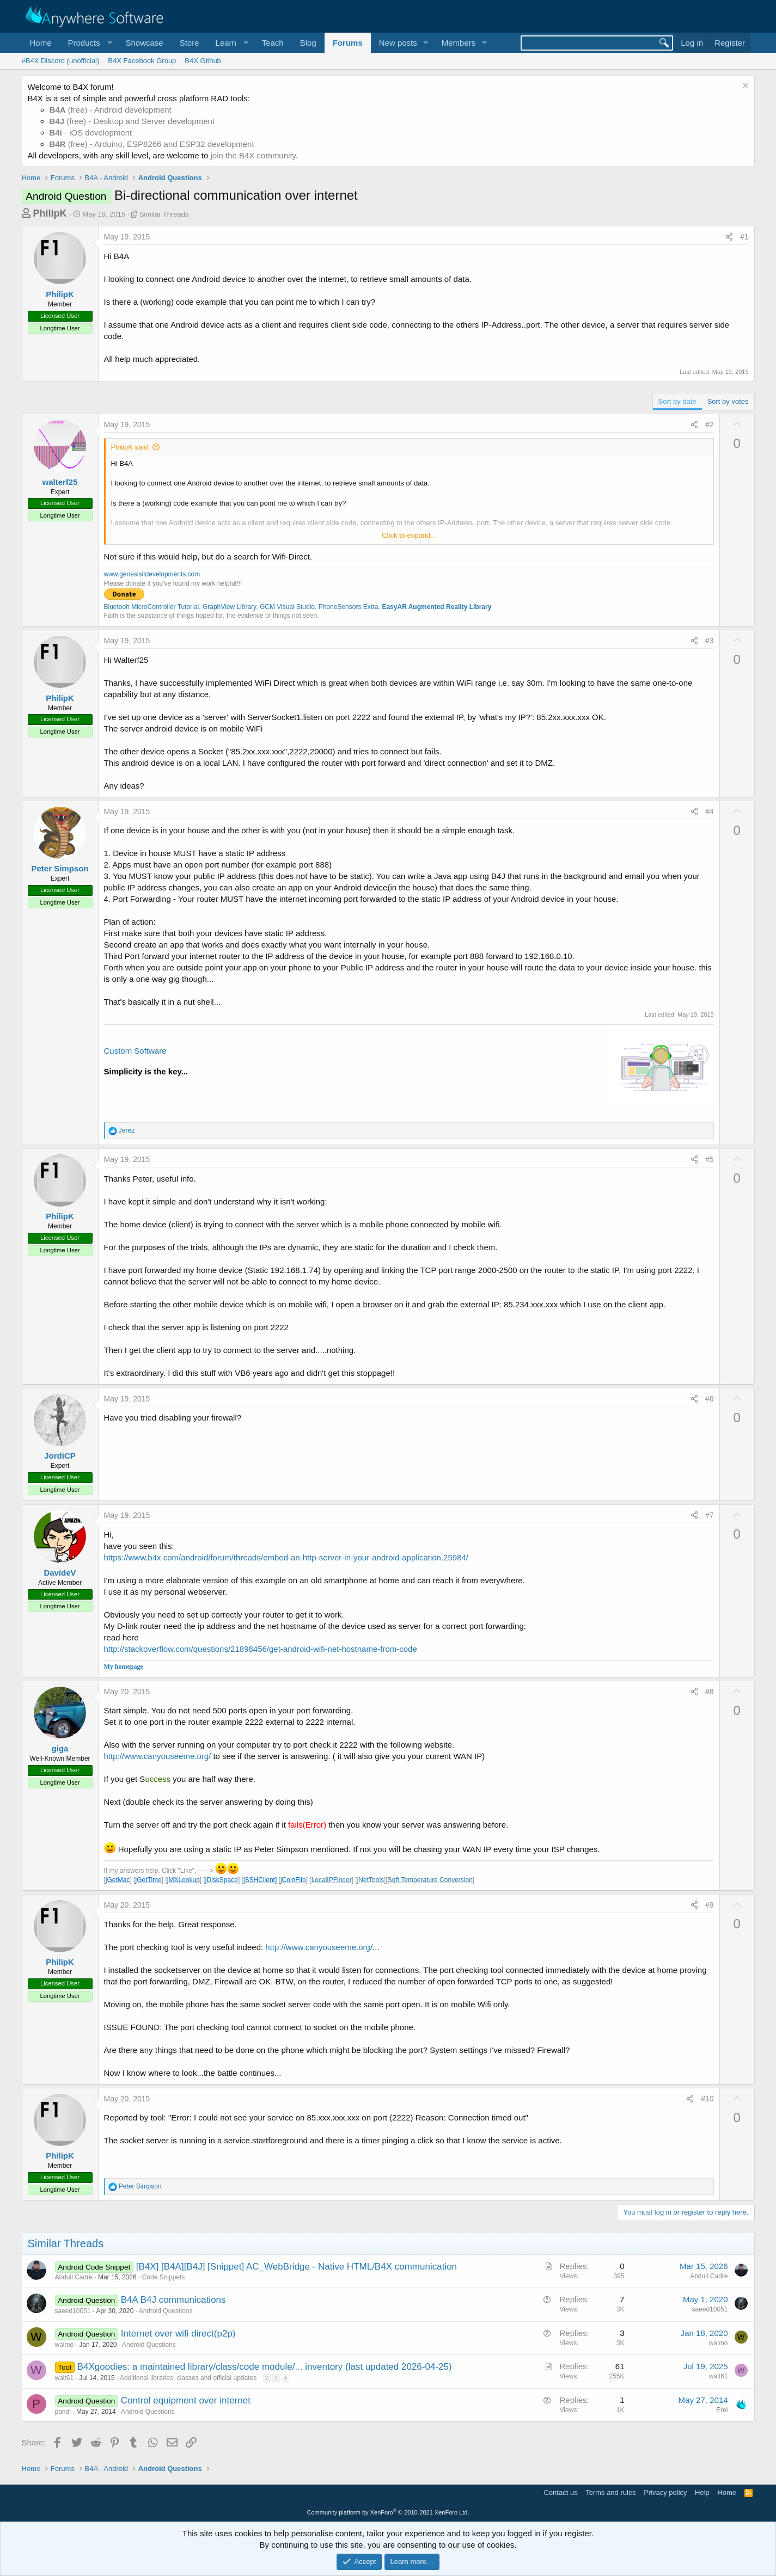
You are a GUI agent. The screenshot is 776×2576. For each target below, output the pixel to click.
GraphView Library (229, 607)
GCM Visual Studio (287, 607)
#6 (709, 1398)
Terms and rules (610, 2492)
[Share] (729, 237)
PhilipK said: (130, 447)
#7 (709, 1515)
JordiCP (60, 1455)
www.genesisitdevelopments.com (152, 574)
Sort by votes (728, 401)
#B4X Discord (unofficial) (61, 61)
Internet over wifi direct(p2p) (178, 2333)
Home (41, 42)
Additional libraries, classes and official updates (188, 2378)
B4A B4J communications (173, 2300)
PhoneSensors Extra (348, 607)
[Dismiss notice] (744, 87)
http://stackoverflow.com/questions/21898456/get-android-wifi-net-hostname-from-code (260, 1648)
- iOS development (91, 132)
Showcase (144, 42)
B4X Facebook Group (142, 61)
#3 (709, 640)
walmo (64, 2344)
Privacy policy (665, 2492)
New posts (398, 42)
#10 (707, 2098)
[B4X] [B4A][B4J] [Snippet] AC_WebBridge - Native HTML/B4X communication (296, 2266)
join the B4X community (252, 155)
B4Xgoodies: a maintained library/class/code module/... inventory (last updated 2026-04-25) (264, 2367)
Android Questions (166, 2311)
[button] (89, 43)
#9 (709, 1905)
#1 (744, 236)
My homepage (123, 1666)
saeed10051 (73, 2311)
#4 (709, 811)
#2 (709, 424)
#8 (709, 1691)
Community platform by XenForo (388, 2512)
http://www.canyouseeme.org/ (157, 1756)
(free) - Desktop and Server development (132, 121)
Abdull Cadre (74, 2277)
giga (60, 1748)
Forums (348, 42)
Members (459, 42)
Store (189, 42)
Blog (308, 42)
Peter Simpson (59, 868)
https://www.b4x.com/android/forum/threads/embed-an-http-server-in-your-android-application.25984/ (286, 1557)
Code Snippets (163, 2277)
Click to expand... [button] (409, 535)
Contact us (560, 2492)
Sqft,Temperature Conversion (430, 1880)
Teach (273, 42)
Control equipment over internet (185, 2400)
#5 (709, 1159)
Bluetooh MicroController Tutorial (151, 607)
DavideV (60, 1572)
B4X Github (203, 61)
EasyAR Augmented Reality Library (436, 607)
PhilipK (50, 213)
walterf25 (59, 482)
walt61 (64, 2378)
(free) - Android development (111, 109)
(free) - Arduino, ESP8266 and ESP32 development (152, 144)
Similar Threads (164, 214)
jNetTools (370, 1880)
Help (702, 2492)
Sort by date (677, 401)
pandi (63, 2411)
